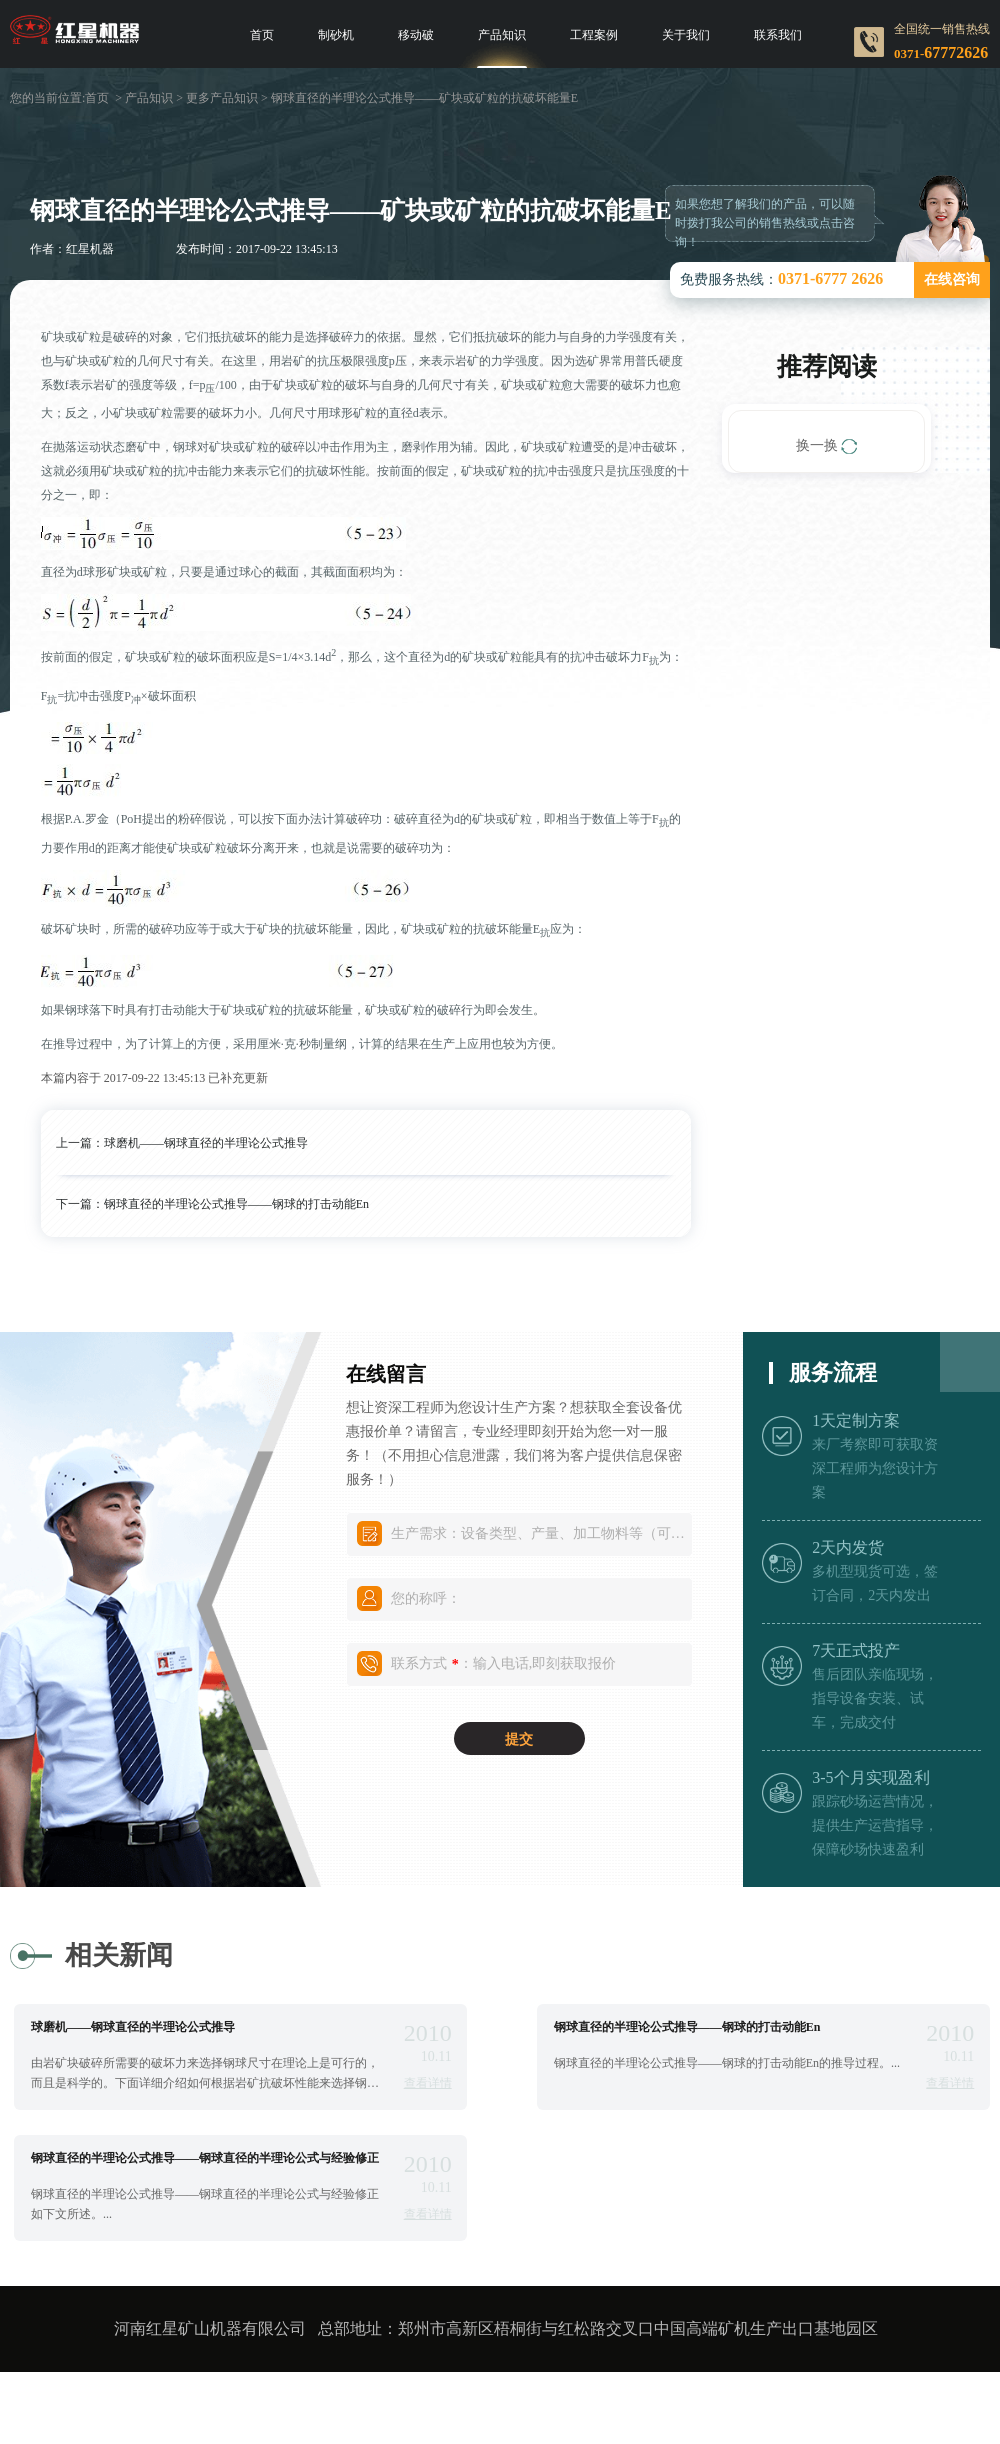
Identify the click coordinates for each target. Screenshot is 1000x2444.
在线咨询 (952, 279)
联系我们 (778, 35)
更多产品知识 (222, 98)
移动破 (416, 35)
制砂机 (336, 35)
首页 (262, 35)
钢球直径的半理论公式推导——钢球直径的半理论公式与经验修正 (205, 2158)
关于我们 (686, 35)
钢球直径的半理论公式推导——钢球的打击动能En (236, 1204)
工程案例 (594, 35)
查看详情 (428, 2083)
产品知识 (502, 35)
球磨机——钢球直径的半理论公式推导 (206, 1143)
